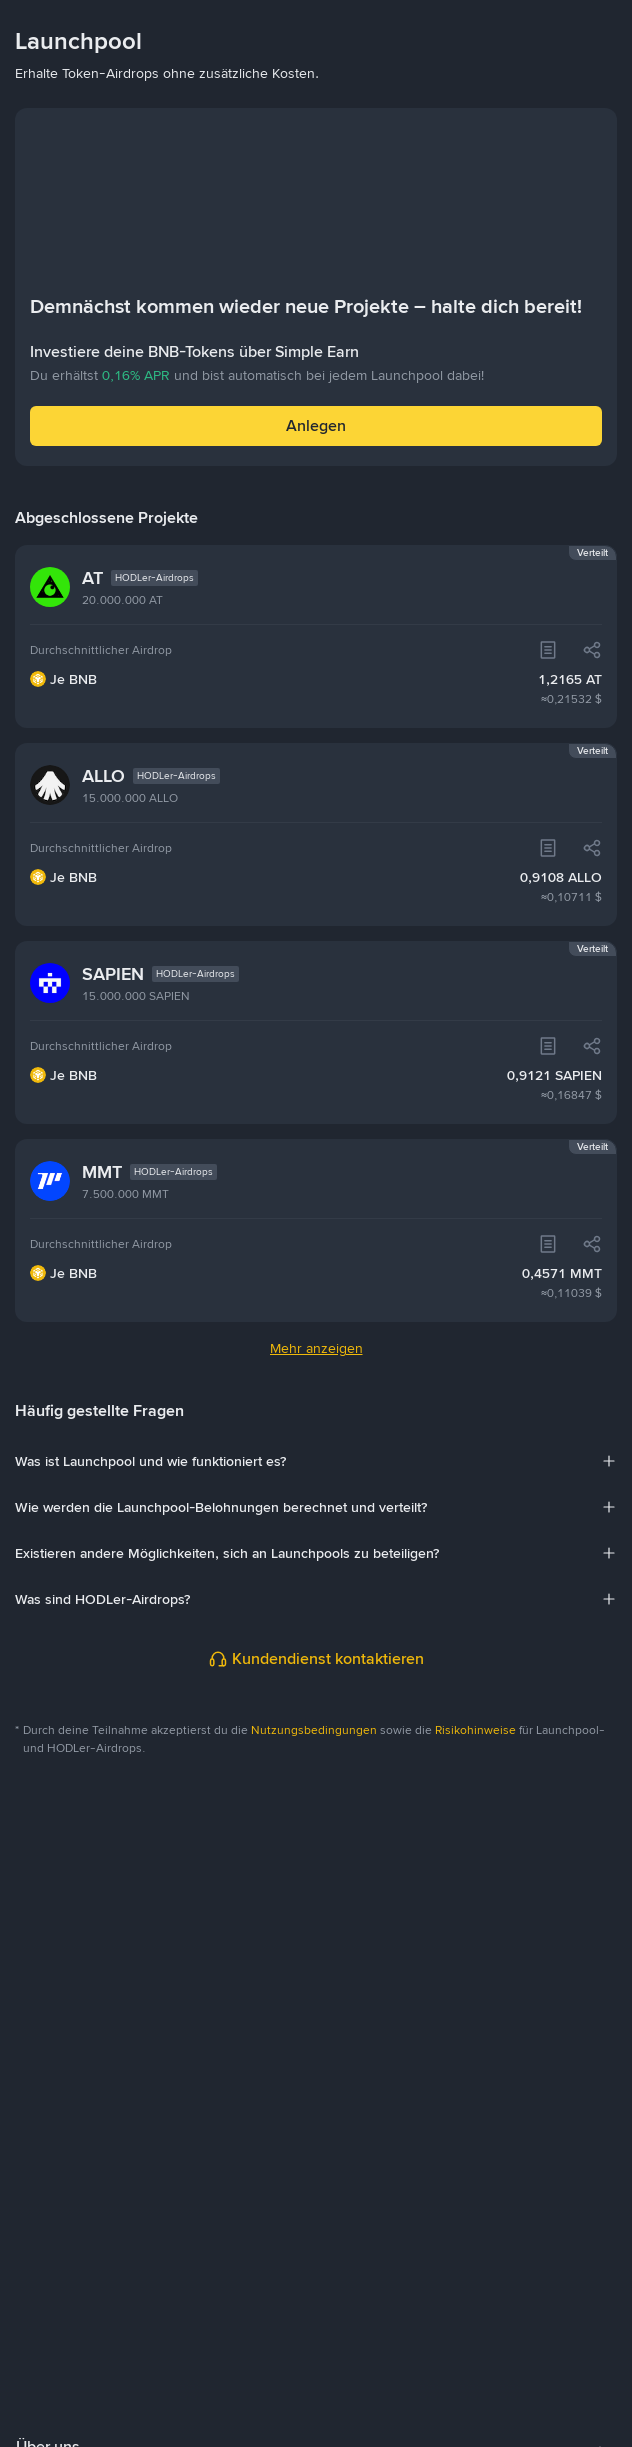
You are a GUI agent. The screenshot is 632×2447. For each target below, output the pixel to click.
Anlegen (316, 425)
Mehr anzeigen (316, 1348)
